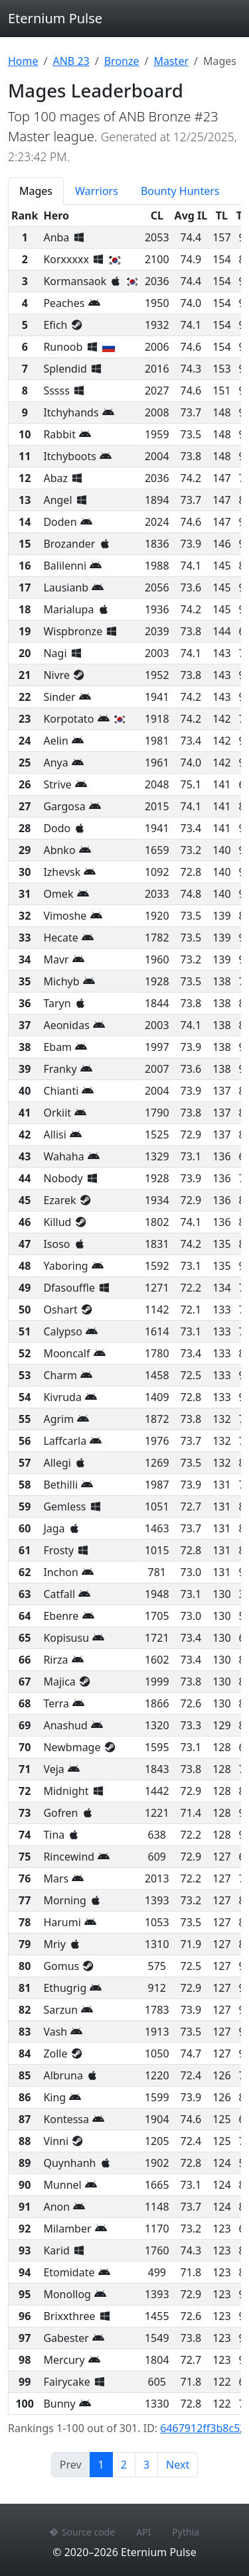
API (143, 2532)
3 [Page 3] (146, 2464)
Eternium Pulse (55, 18)
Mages (35, 191)
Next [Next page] (177, 2464)
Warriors (96, 191)
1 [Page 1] (105, 2464)
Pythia (185, 2532)
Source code (82, 2532)
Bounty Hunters (180, 191)
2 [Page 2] (124, 2464)
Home (23, 61)
